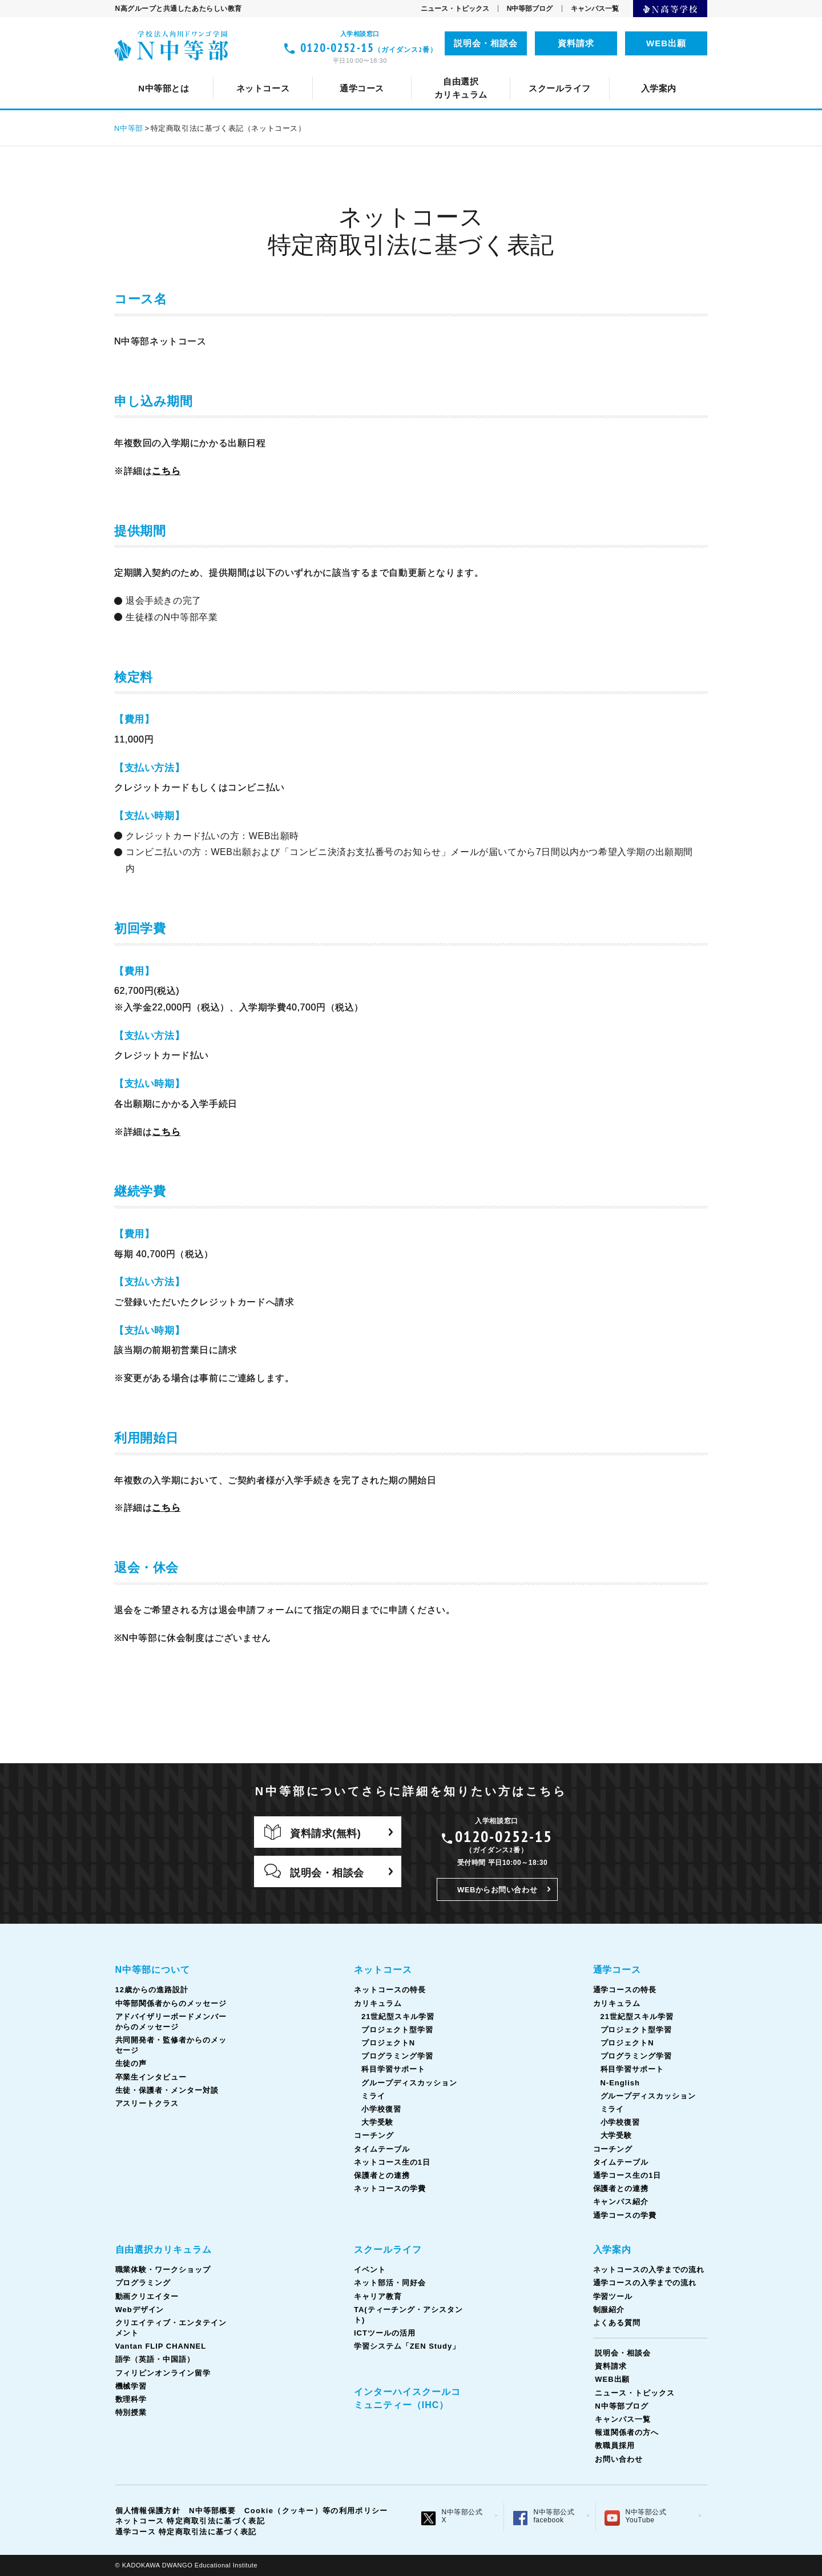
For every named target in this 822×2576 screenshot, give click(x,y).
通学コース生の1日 (622, 72)
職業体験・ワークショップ (163, 2269)
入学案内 (612, 2249)
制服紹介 (609, 2309)
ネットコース (383, 1970)
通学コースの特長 (301, 72)
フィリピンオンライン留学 (618, 72)
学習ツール (613, 2296)
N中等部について (166, 72)
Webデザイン (139, 2309)
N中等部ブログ (530, 8)
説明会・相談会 (486, 43)
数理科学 (131, 2399)
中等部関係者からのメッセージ (391, 72)
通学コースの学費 (625, 2215)
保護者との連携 (382, 2175)
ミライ (373, 2096)
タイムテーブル (535, 72)
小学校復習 (381, 2109)
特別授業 (131, 2412)
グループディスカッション (409, 2083)
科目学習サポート (393, 2069)
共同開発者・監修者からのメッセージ (556, 72)
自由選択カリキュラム (163, 2249)
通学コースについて (202, 72)
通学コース (617, 1970)
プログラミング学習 (397, 2056)
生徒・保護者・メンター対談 (167, 2090)
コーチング (459, 72)
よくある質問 (617, 2322)
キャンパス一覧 (595, 8)
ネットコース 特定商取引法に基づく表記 (190, 2521)
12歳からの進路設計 (264, 72)
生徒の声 (673, 72)
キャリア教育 (417, 72)
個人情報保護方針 (147, 2510)
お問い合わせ (619, 2459)
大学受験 (377, 2122)
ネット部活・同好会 (327, 72)
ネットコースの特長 (300, 72)
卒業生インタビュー (151, 2077)
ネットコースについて (193, 72)
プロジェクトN (388, 2043)
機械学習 (131, 2386)
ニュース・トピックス (455, 8)
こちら (166, 471)
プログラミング (143, 2282)
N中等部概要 (212, 2510)
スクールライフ (388, 2249)
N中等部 (128, 128)
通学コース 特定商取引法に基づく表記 (186, 2531)
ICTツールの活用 (659, 72)
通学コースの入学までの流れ (644, 2282)
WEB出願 (666, 43)
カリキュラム (389, 72)
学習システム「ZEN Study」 (407, 2346)
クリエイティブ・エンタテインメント (227, 72)
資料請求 (576, 43)
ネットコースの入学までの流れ (648, 2269)
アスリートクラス (147, 2103)
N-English (620, 2083)
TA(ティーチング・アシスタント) (534, 72)
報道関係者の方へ (627, 2432)
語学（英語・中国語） (496, 72)
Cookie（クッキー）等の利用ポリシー (316, 2510)
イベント (248, 72)
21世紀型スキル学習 (397, 2016)
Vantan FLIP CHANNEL (378, 72)
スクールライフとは (168, 72)
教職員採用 (615, 2445)
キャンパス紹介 (621, 2201)
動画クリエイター (147, 2296)
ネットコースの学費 (390, 2188)
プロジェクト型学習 (397, 2029)
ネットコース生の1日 (631, 72)
